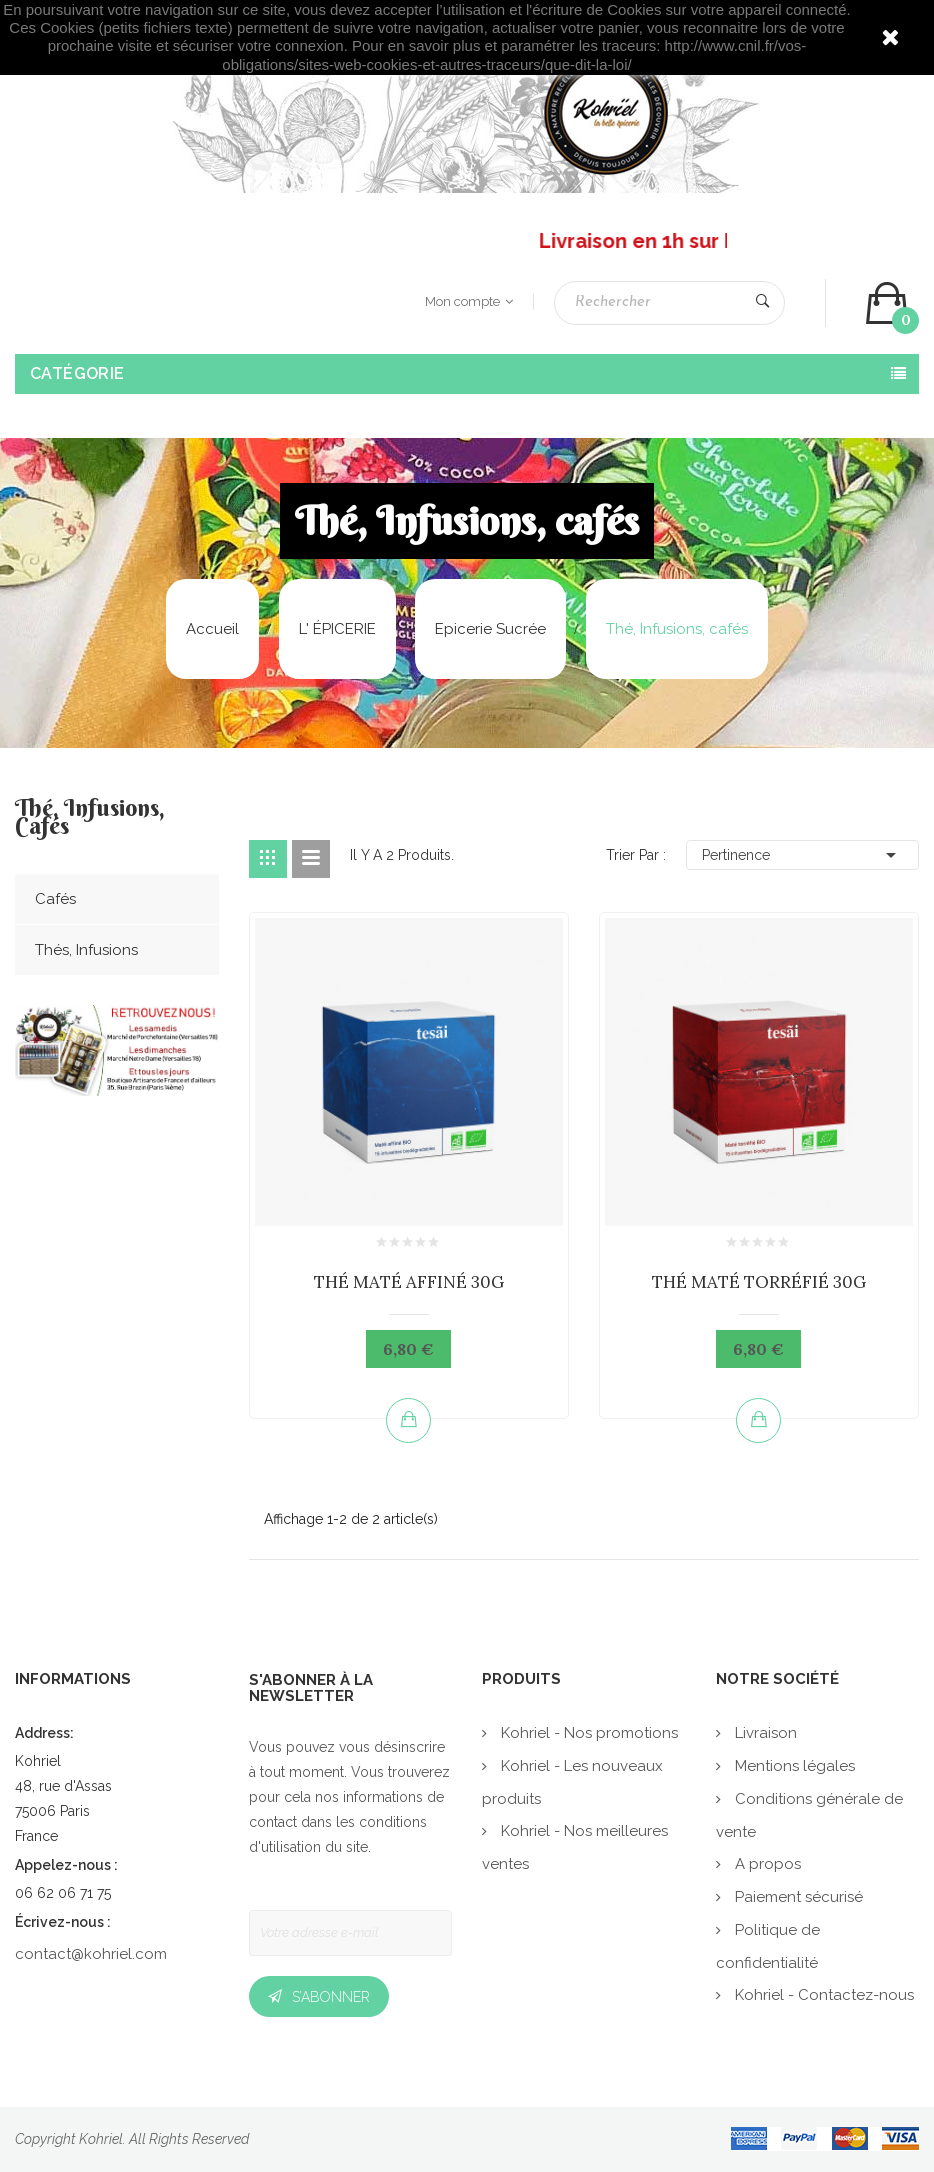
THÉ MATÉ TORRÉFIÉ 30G (759, 1282)
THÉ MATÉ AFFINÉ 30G (409, 1282)
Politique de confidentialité (768, 1946)
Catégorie (77, 373)
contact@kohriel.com (91, 1954)
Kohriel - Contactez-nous (822, 1995)
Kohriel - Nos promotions (587, 1733)
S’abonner (331, 1997)
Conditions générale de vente (809, 1815)
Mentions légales (793, 1766)
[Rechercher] (669, 303)
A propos (766, 1864)
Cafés (55, 899)
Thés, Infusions (86, 950)
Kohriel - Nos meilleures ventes (575, 1847)
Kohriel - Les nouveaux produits (572, 1782)
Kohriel (101, 2139)
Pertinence (802, 855)
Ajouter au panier (409, 1419)
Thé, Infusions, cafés (90, 819)
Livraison (764, 1733)
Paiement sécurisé (797, 1897)
